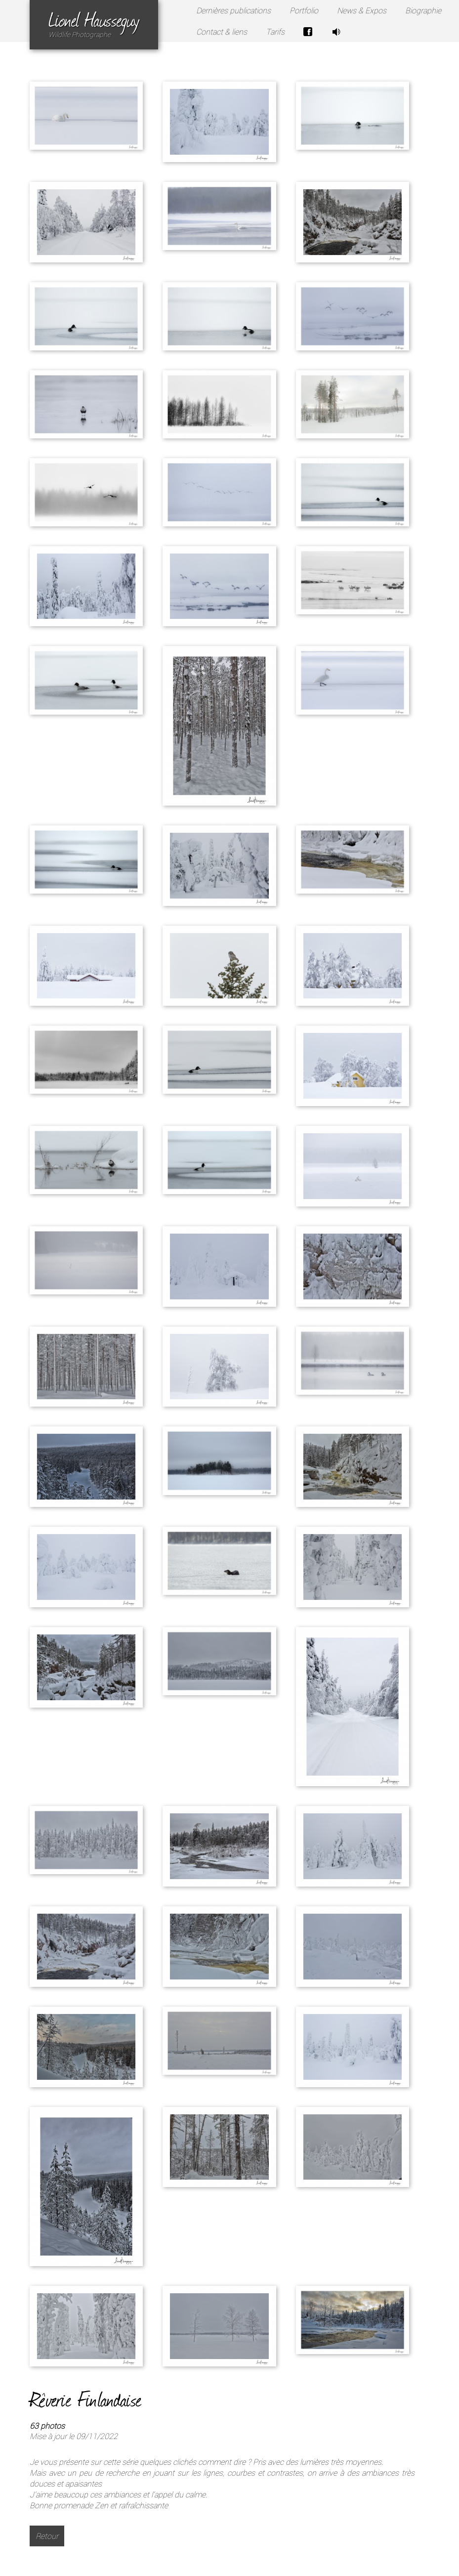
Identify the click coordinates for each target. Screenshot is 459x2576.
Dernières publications (233, 10)
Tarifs (275, 31)
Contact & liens (221, 31)
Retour (47, 2536)
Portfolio (304, 10)
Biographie (423, 10)
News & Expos (361, 10)
